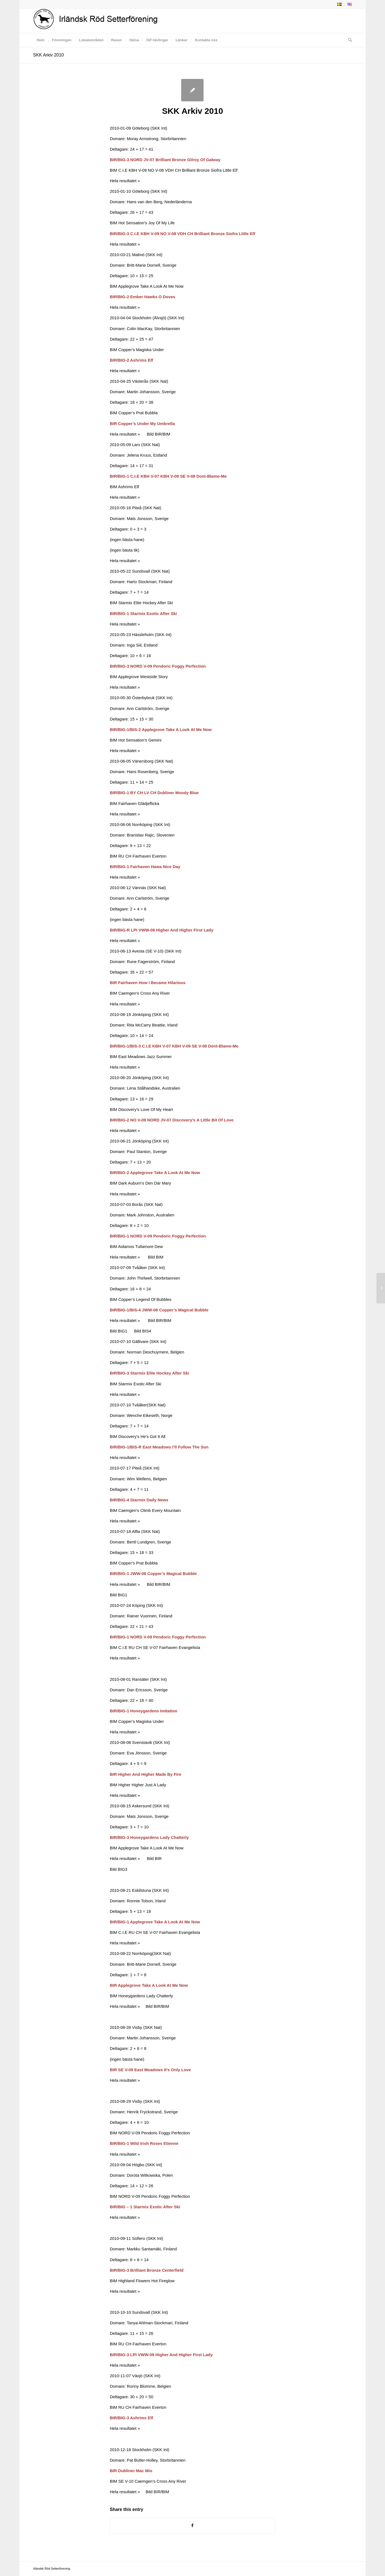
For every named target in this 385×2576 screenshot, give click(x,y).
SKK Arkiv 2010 (48, 55)
